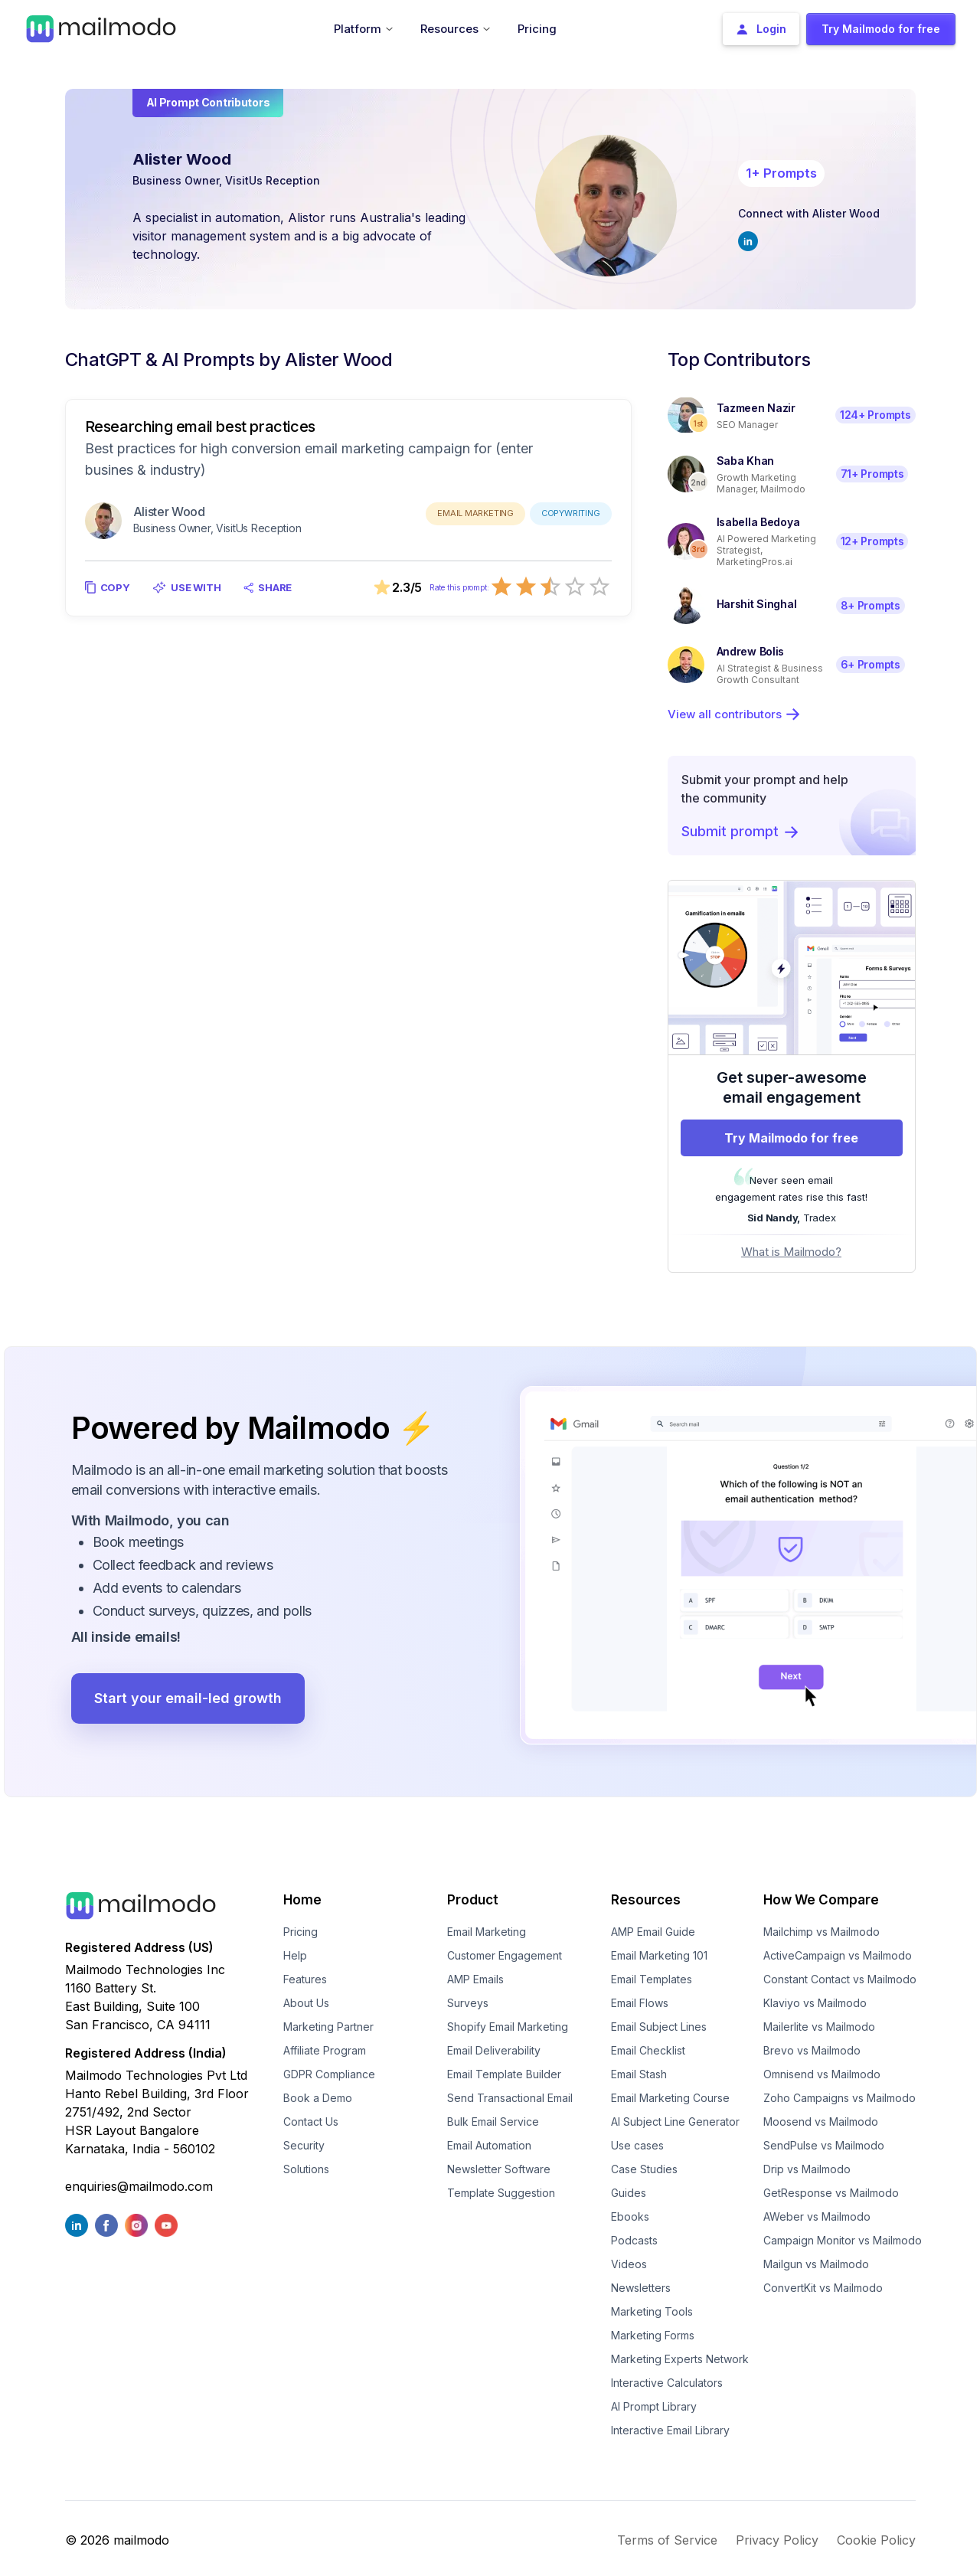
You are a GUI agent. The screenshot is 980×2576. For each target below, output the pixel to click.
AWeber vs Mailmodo (817, 2216)
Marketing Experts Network (680, 2358)
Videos (629, 2263)
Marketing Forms (652, 2335)
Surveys (467, 2002)
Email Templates (651, 1979)
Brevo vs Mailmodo (812, 2050)
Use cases (637, 2145)
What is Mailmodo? (791, 1251)
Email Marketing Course (670, 2097)
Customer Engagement (504, 1955)
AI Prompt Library (654, 2406)
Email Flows (639, 2002)
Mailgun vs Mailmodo (816, 2263)
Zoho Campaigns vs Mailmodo (839, 2097)
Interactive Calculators (667, 2382)
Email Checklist (648, 2050)
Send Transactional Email (510, 2097)
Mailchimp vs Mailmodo (821, 1931)
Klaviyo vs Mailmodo (815, 2002)
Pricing (300, 1931)
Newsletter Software (498, 2169)
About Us (306, 2002)
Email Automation (489, 2145)
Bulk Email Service (493, 2121)
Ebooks (630, 2216)
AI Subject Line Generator (675, 2121)
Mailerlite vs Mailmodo (819, 2026)
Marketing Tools (652, 2311)
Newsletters (641, 2287)
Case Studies (644, 2169)
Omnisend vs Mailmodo (821, 2074)
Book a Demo (317, 2097)
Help (295, 1955)
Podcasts (634, 2240)
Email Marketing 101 (659, 1955)
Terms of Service (667, 2540)
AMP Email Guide (653, 1931)
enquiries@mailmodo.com (139, 2186)
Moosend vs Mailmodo (820, 2121)
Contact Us (310, 2121)
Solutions (306, 2169)
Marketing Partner (328, 2026)
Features (305, 1979)
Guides (628, 2192)
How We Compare (821, 1899)
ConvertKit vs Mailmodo (823, 2287)
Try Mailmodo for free (791, 1138)
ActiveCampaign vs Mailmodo (837, 1955)
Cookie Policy (876, 2540)
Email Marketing (486, 1931)
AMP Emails (475, 1979)
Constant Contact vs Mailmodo (839, 1979)
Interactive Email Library (670, 2430)
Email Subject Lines (659, 2026)
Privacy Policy (777, 2540)
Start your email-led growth (188, 1698)
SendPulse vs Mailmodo (823, 2145)
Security (304, 2145)
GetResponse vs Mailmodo (831, 2192)
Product (472, 1899)
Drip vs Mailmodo (807, 2169)
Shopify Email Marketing (507, 2026)
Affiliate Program (324, 2050)
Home (302, 1899)
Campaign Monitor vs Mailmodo (842, 2240)
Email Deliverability (494, 2050)
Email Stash (639, 2074)
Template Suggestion (501, 2192)
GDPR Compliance (329, 2074)
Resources (646, 1899)
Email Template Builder (504, 2074)
